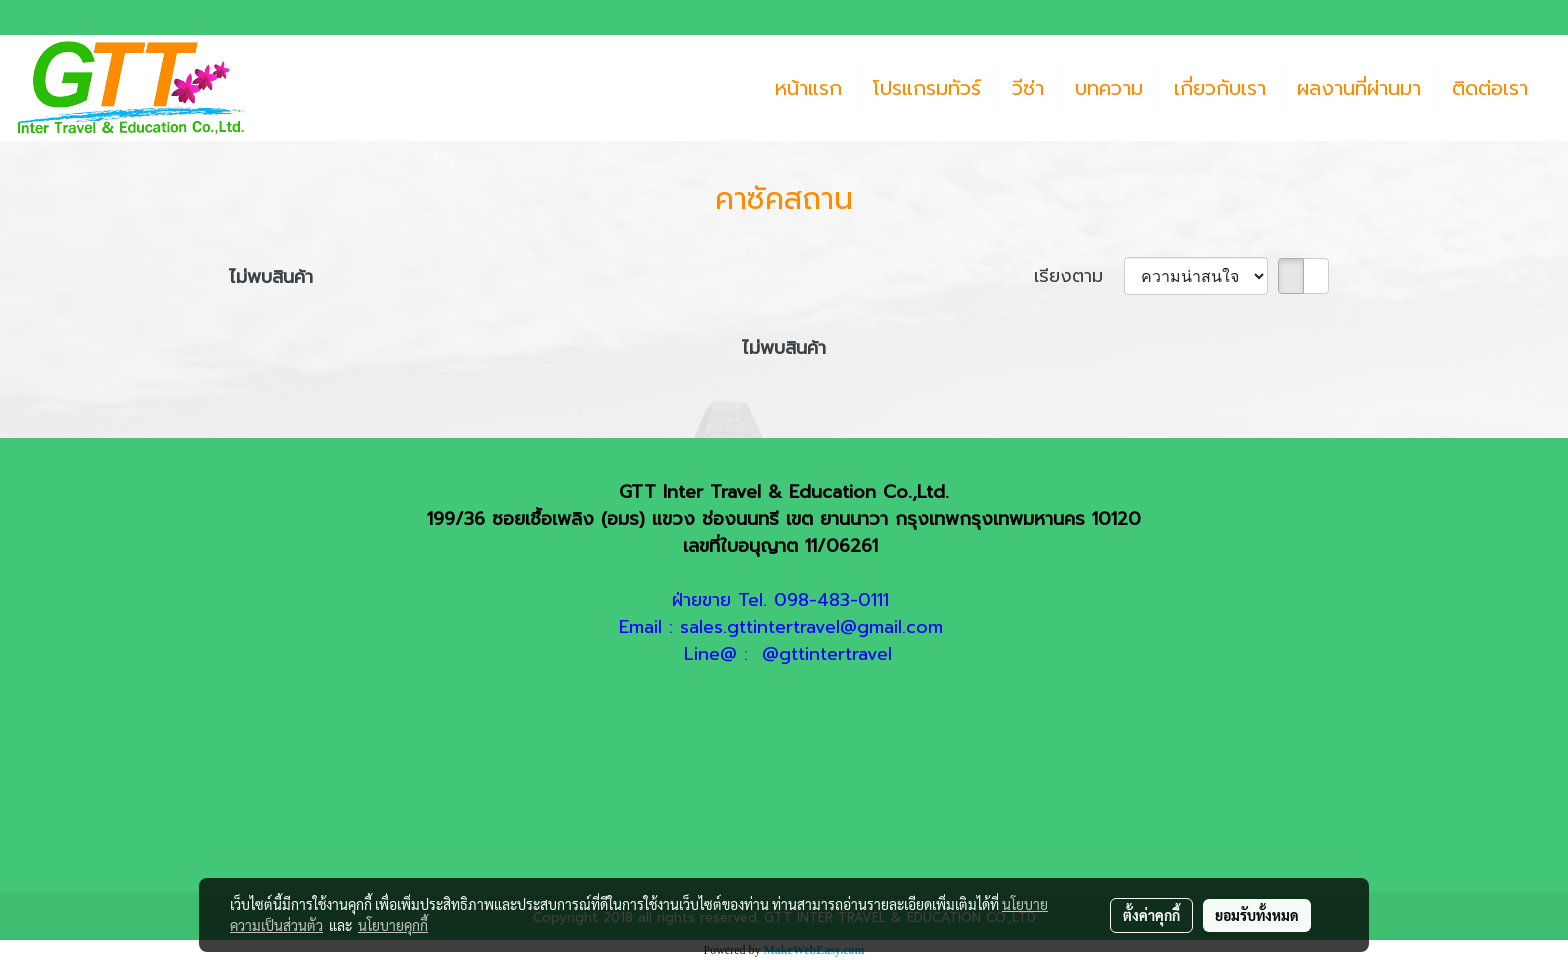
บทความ (1109, 88)
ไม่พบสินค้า (271, 277)
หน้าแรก (808, 88)
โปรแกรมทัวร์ (927, 88)
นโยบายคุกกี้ (393, 925)
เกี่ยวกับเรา (1220, 88)
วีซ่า (1028, 88)
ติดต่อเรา (1490, 88)
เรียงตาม (1079, 276)
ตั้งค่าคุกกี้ (1151, 915)
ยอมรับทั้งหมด (1257, 915)
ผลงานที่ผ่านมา (1359, 88)
